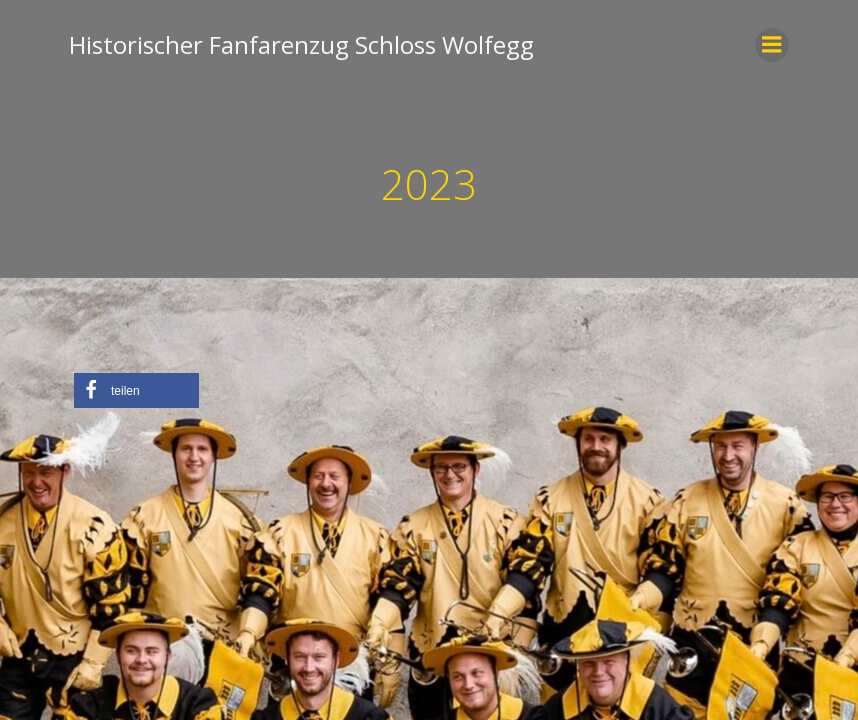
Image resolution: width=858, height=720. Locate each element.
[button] (136, 390)
